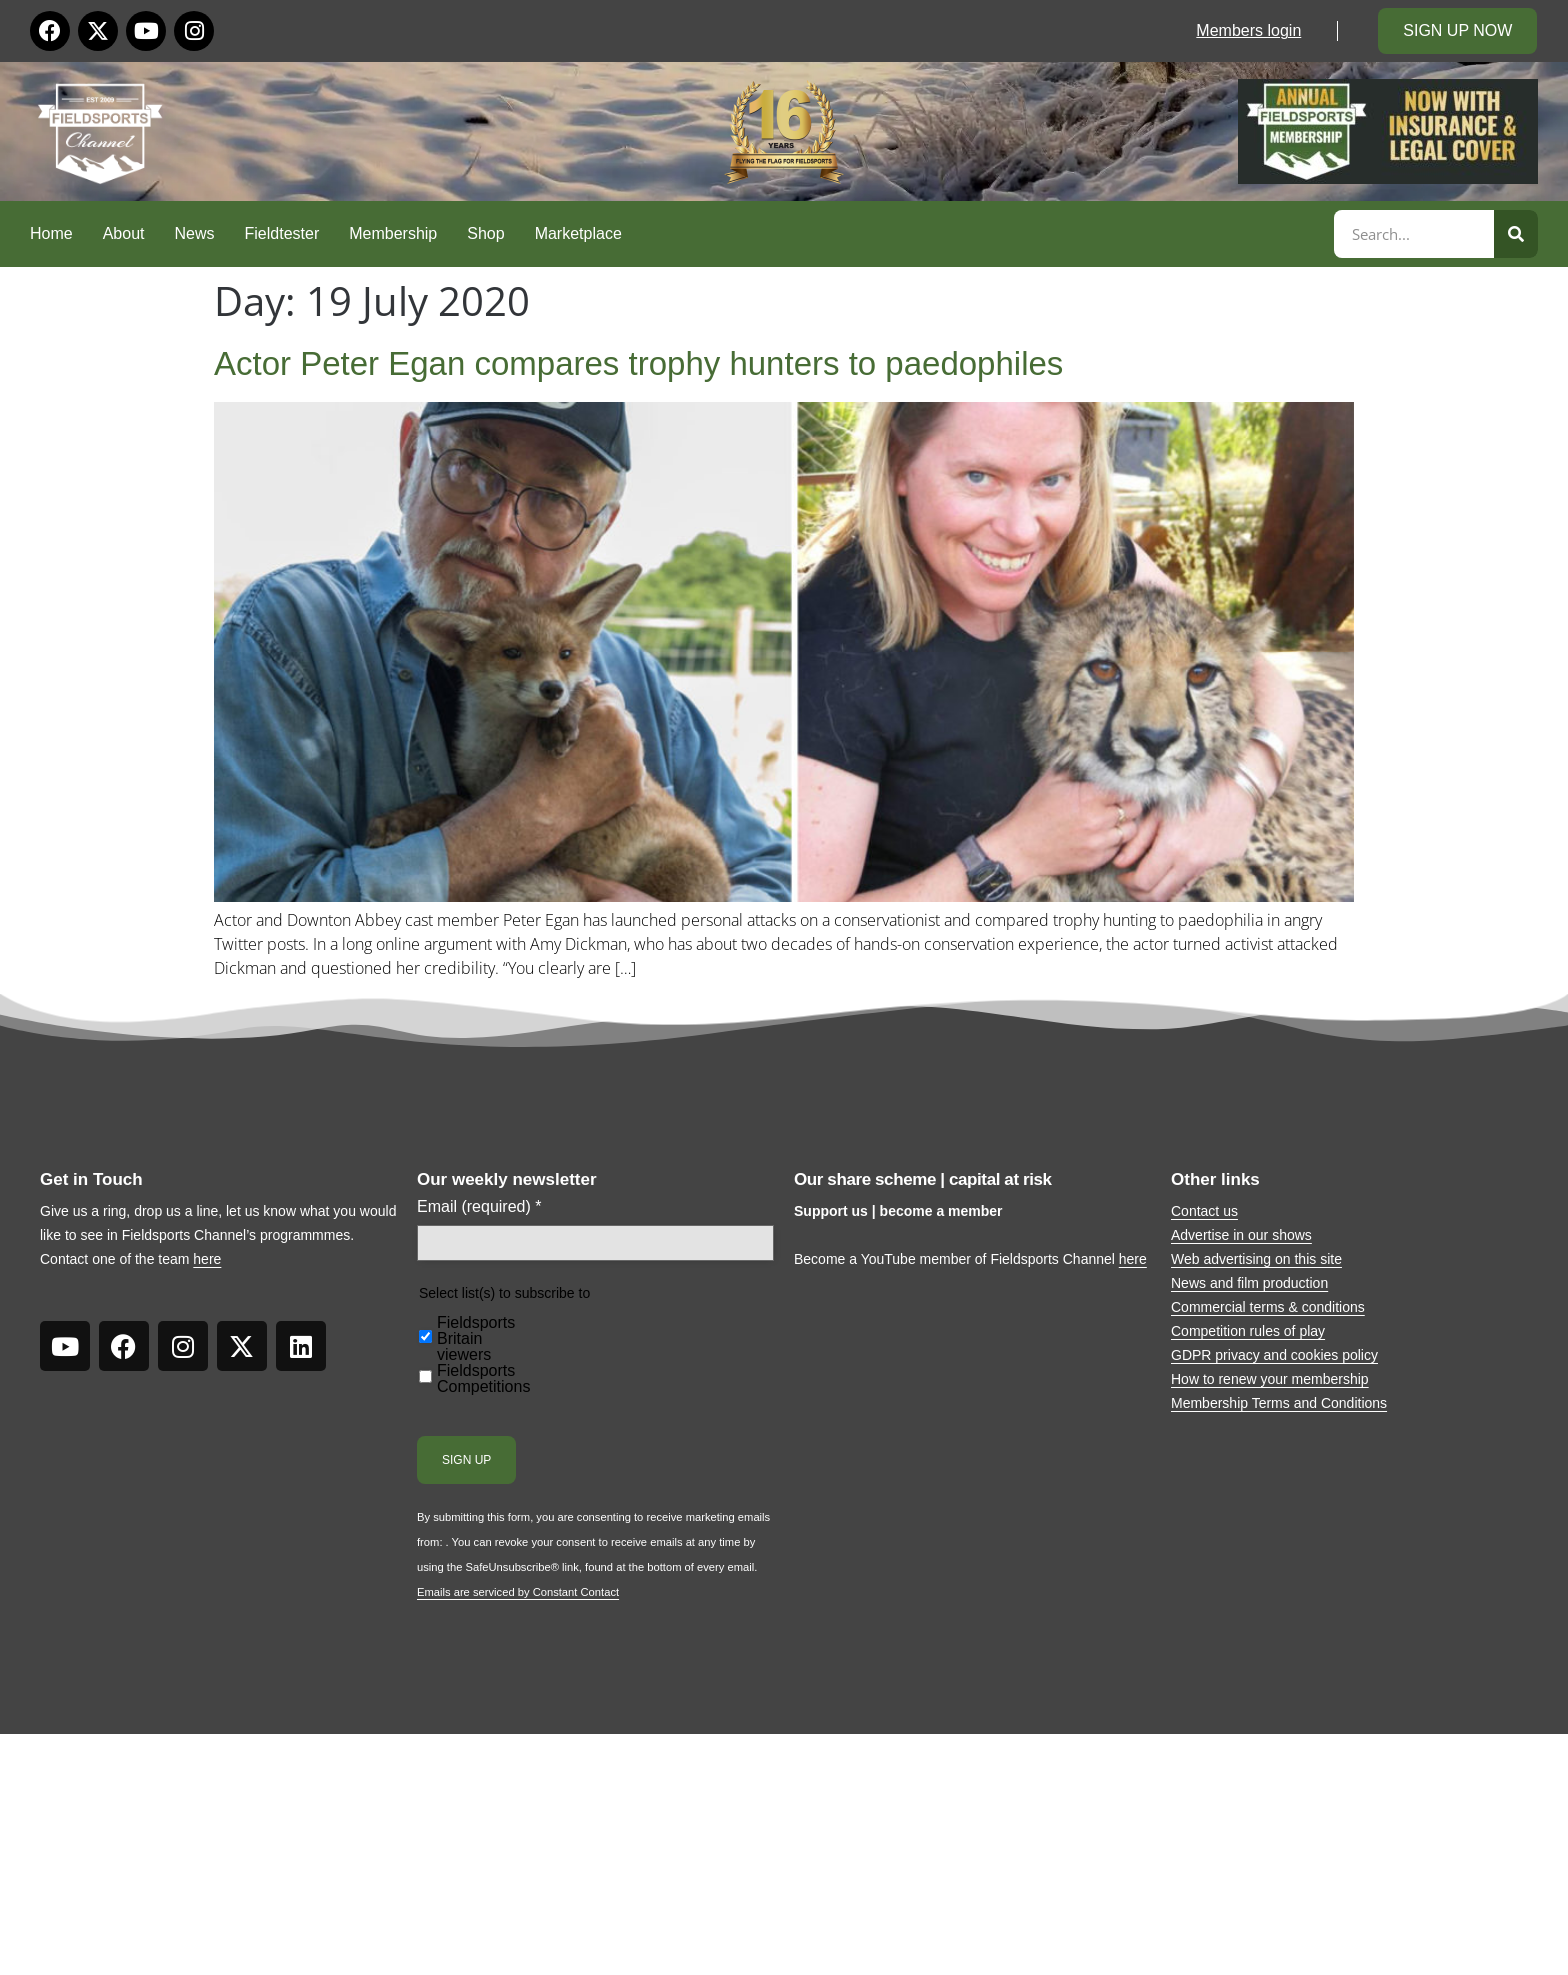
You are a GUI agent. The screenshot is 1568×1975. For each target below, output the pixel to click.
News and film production (1249, 1283)
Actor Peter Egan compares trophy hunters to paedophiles (638, 363)
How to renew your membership (1270, 1379)
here (207, 1259)
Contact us (1204, 1211)
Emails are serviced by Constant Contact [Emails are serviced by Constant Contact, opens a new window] (518, 1592)
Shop (485, 233)
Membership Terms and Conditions (1279, 1403)
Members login (1248, 30)
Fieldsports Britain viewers (476, 1339)
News (195, 233)
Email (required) (479, 1207)
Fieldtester (282, 233)
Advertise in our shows (1241, 1235)
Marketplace (578, 233)
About (124, 233)
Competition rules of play (1248, 1331)
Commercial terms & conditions (1268, 1307)
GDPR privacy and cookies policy (1274, 1355)
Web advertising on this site (1256, 1259)
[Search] (1516, 234)
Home (51, 233)
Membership (393, 233)
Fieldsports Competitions (483, 1379)
